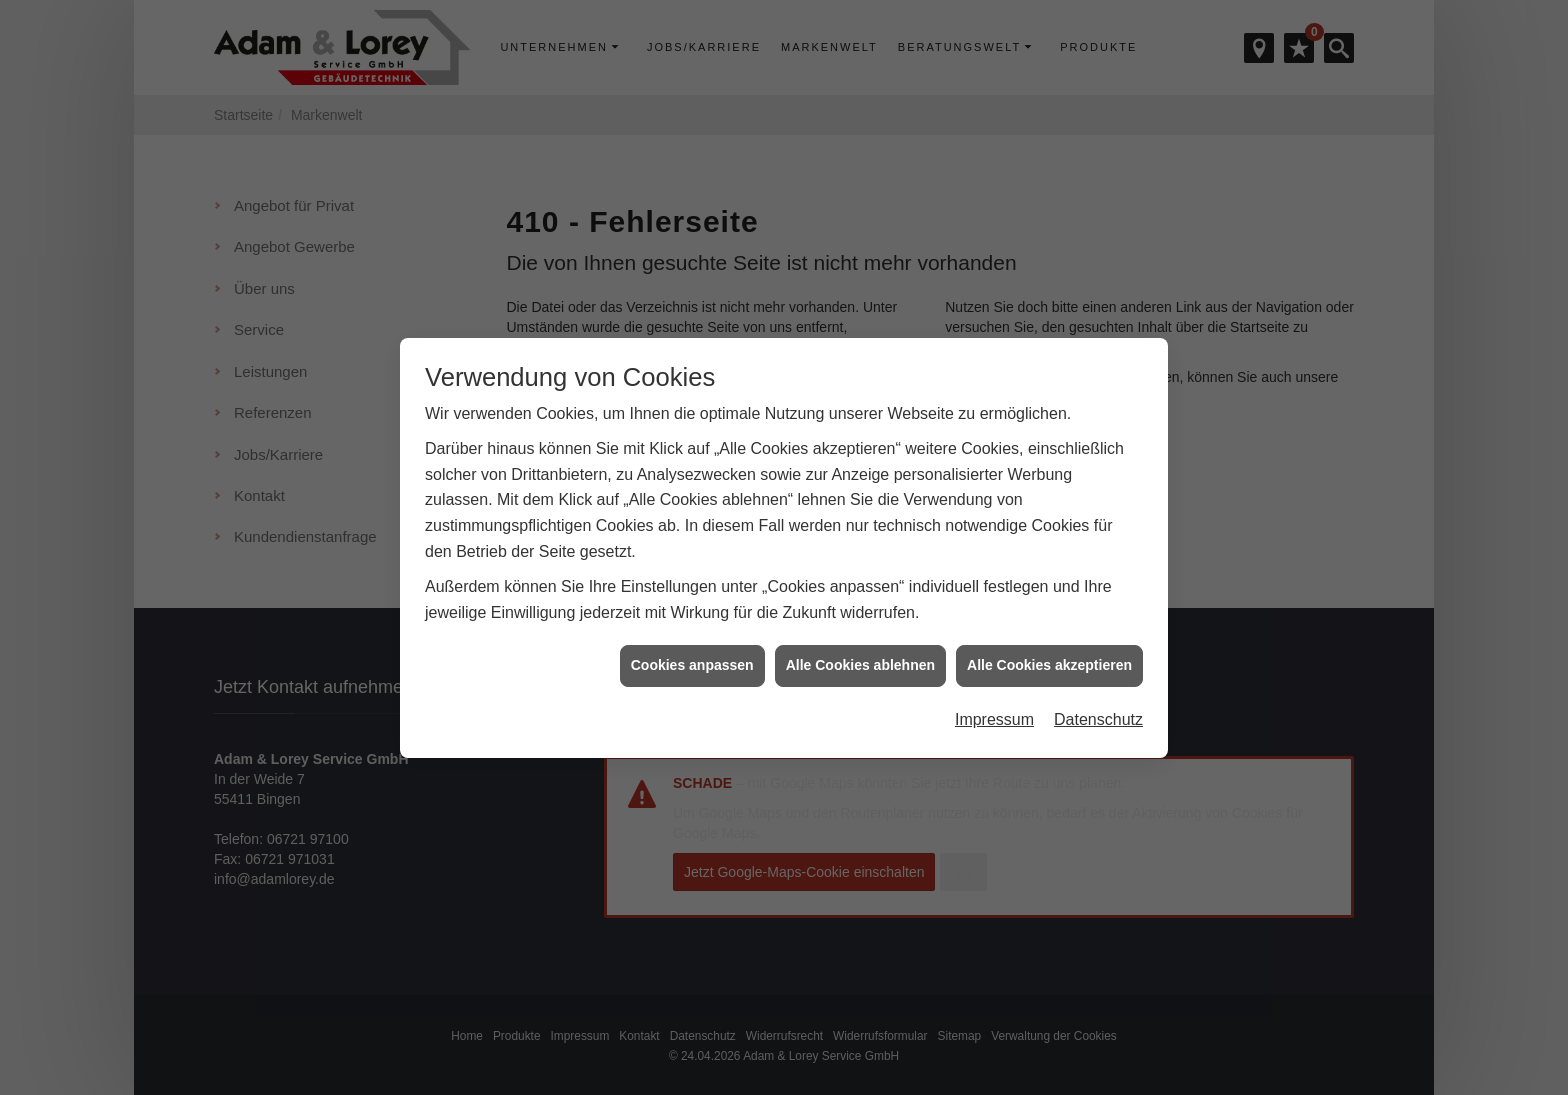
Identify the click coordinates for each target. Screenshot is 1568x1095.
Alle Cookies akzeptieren (1049, 655)
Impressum (994, 709)
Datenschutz (1098, 709)
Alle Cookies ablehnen (860, 655)
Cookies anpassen (692, 655)
